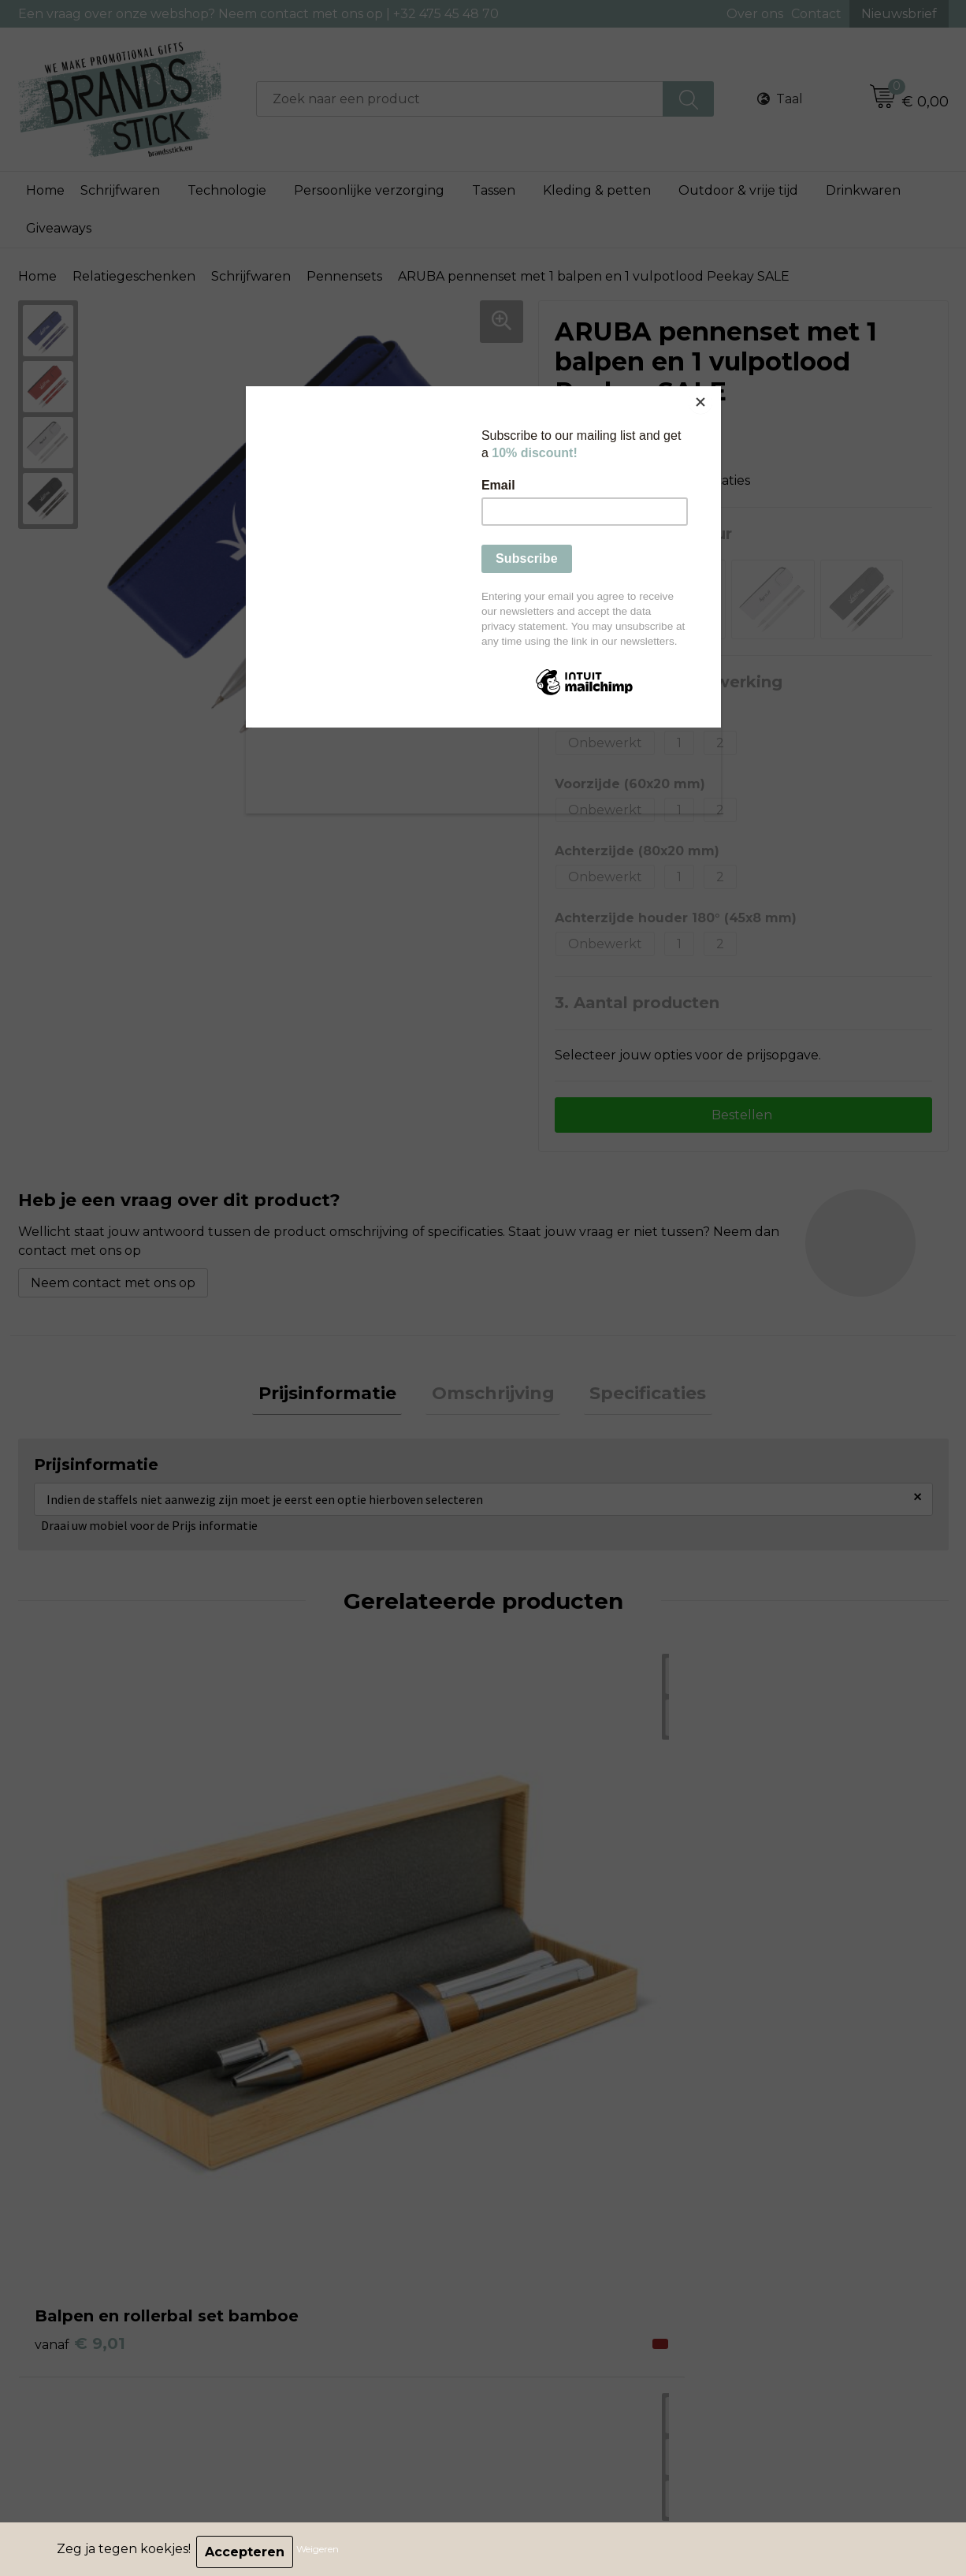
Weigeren (323, 2552)
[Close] (717, 390)
